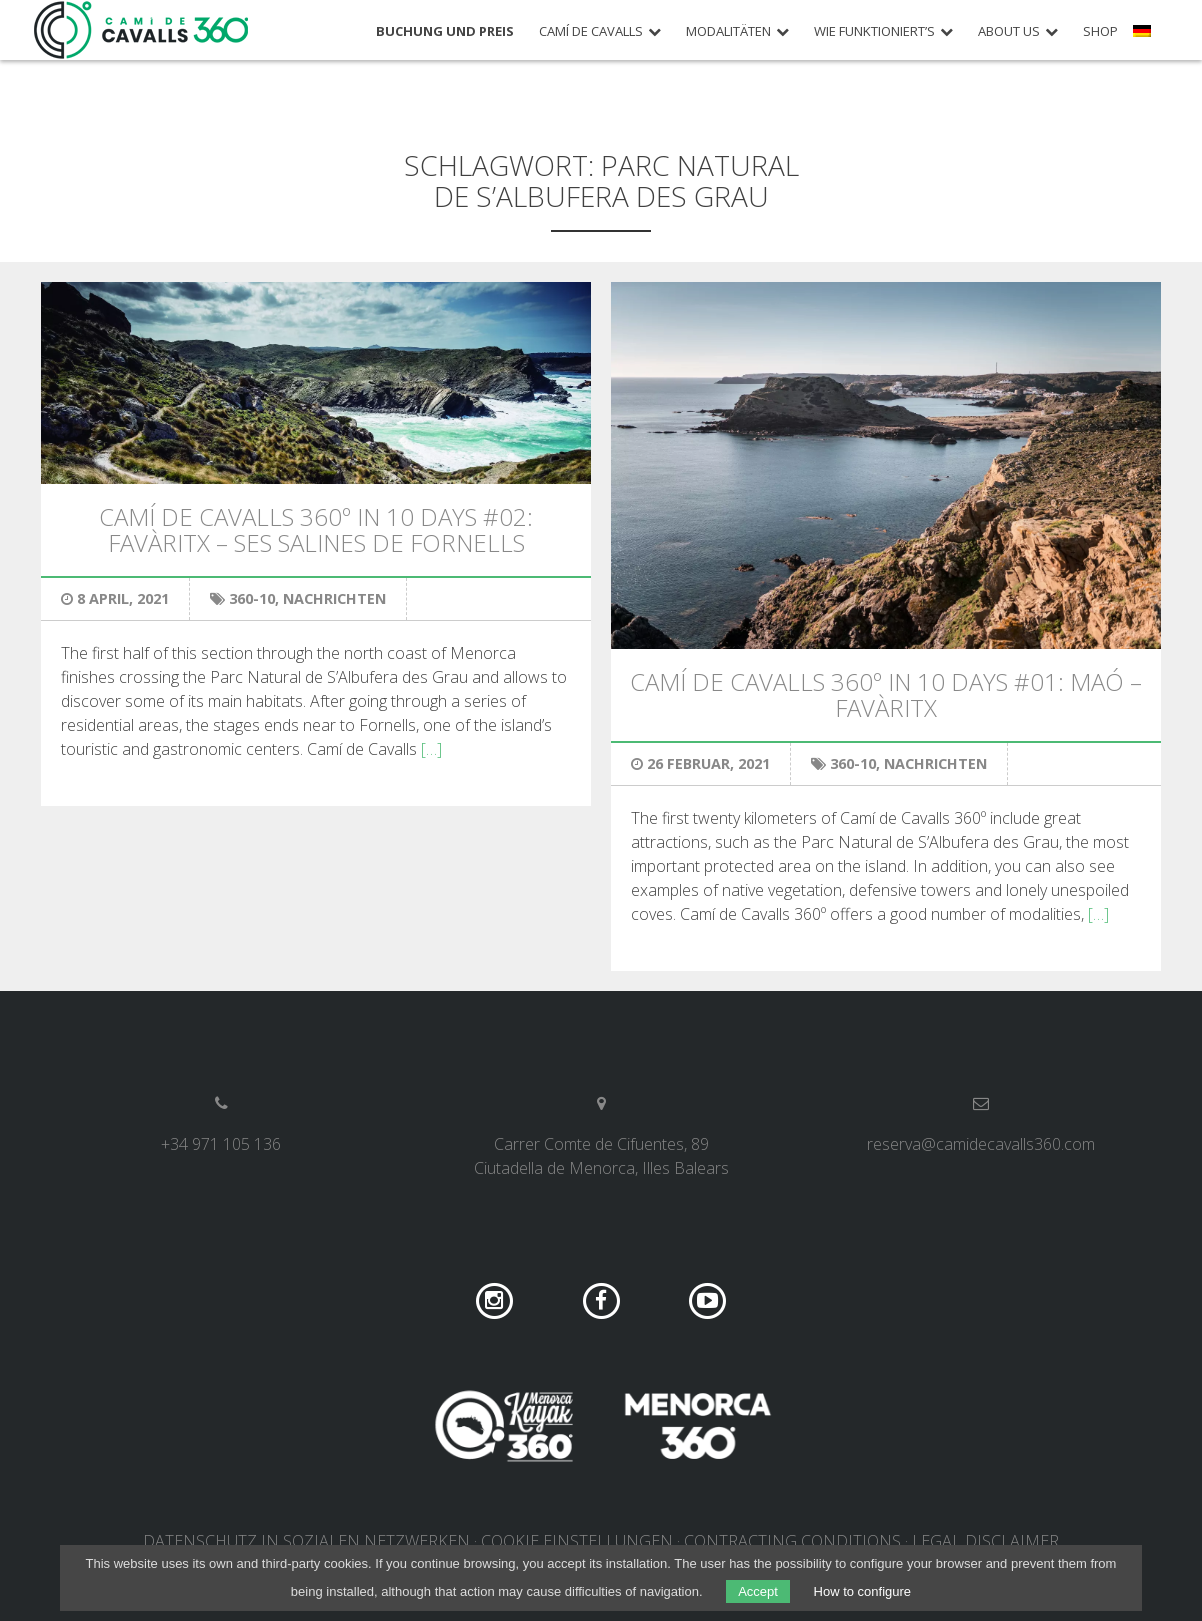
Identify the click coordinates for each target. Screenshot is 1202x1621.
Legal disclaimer (985, 1541)
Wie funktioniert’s (874, 31)
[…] (431, 749)
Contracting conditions (792, 1541)
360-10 (252, 598)
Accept (758, 1591)
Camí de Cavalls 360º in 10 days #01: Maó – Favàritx (886, 694)
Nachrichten (334, 598)
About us (1009, 31)
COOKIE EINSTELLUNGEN (577, 1541)
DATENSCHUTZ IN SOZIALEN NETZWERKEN (306, 1541)
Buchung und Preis (445, 31)
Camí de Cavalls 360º (142, 30)
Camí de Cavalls (591, 31)
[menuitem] (1144, 38)
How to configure (863, 1591)
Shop (1100, 31)
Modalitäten (728, 31)
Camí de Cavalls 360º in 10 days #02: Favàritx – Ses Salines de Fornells (316, 529)
